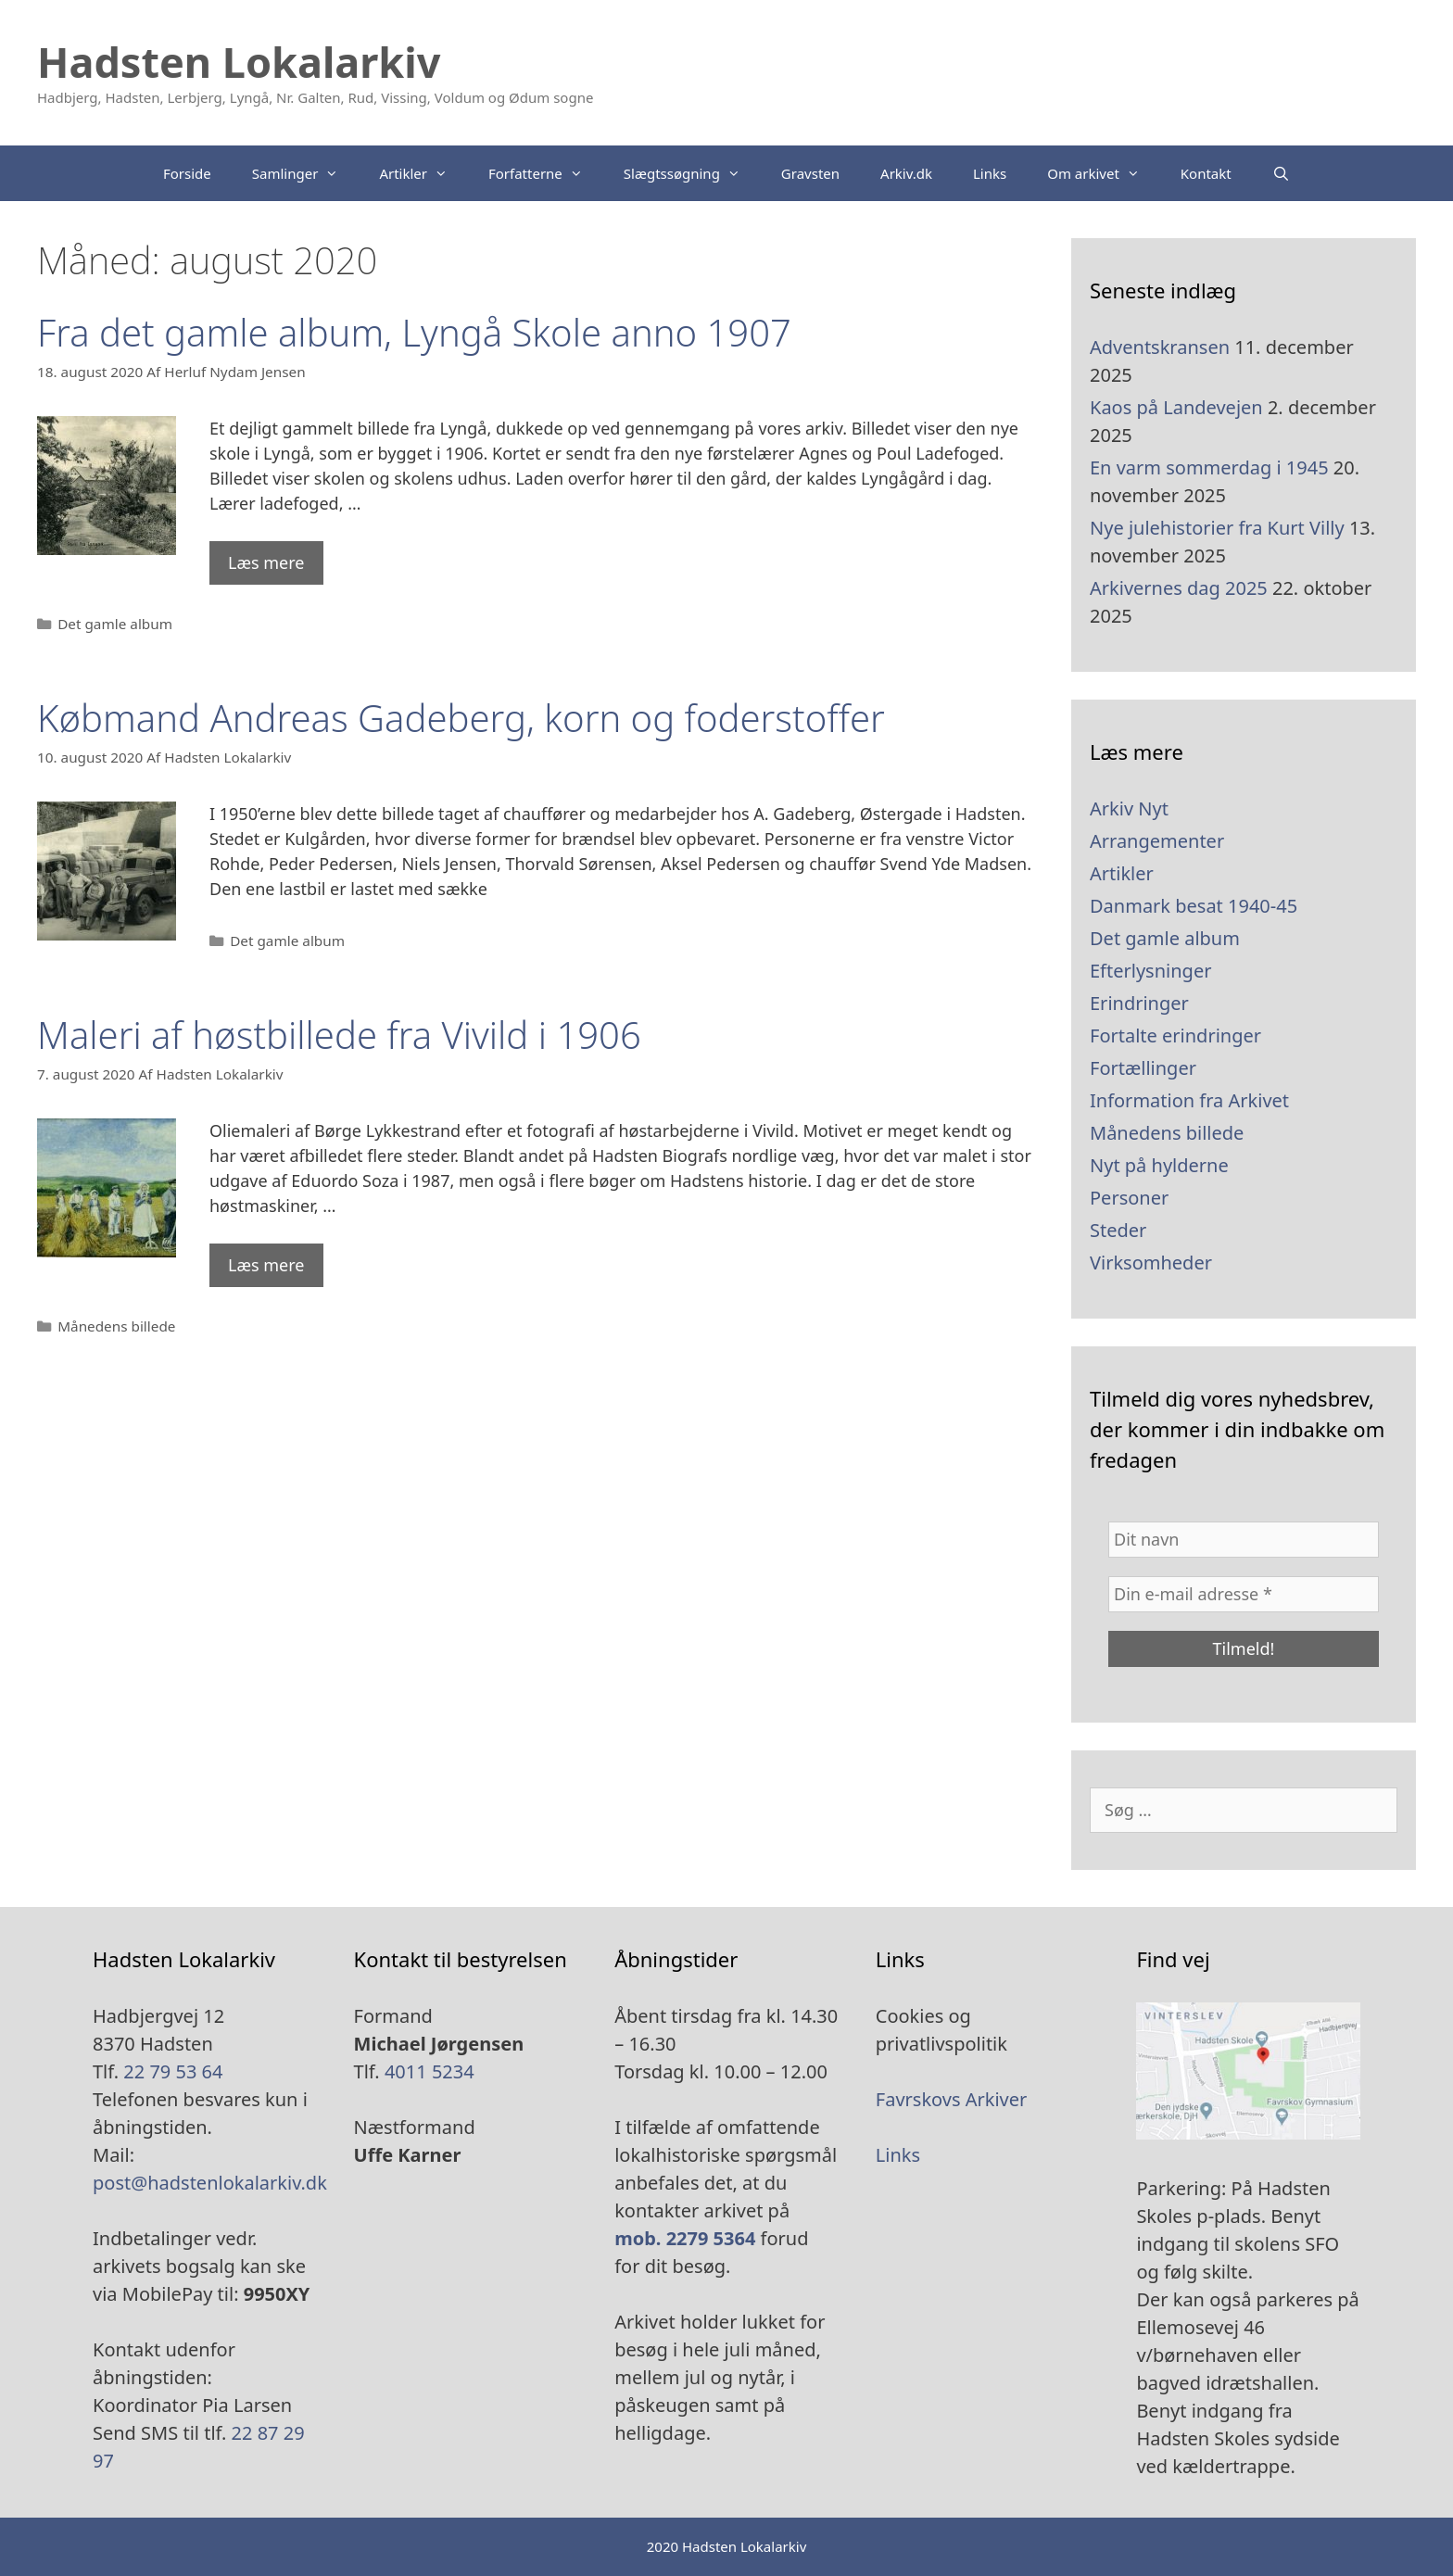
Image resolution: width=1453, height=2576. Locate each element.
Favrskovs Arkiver (952, 2099)
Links (989, 173)
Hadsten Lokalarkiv (238, 61)
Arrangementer (1157, 840)
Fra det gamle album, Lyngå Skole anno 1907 (414, 332)
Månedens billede (116, 1326)
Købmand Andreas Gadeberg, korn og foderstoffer (461, 717)
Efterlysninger (1150, 970)
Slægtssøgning (692, 173)
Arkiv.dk (906, 173)
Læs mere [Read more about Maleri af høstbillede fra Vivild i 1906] (266, 1265)
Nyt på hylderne (1159, 1165)
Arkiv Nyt (1129, 808)
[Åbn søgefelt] (1281, 173)
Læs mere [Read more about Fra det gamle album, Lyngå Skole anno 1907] (266, 562)
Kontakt (1206, 173)
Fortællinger (1143, 1067)
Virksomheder (1151, 1262)
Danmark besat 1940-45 (1193, 905)
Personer (1129, 1197)
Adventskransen (1160, 347)
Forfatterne (545, 173)
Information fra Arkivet (1189, 1100)
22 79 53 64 (172, 2071)
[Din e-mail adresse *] (1243, 1594)
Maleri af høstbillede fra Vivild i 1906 (339, 1034)
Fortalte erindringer (1175, 1035)
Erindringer (1139, 1003)
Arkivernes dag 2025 (1179, 587)
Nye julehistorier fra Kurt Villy (1217, 527)
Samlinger (306, 173)
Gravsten (810, 173)
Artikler (423, 173)
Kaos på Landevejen (1176, 407)
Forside (187, 173)
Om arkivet (1103, 173)
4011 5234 (429, 2071)
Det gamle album (114, 623)
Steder (1118, 1230)
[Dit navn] (1243, 1540)
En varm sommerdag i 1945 (1209, 467)
